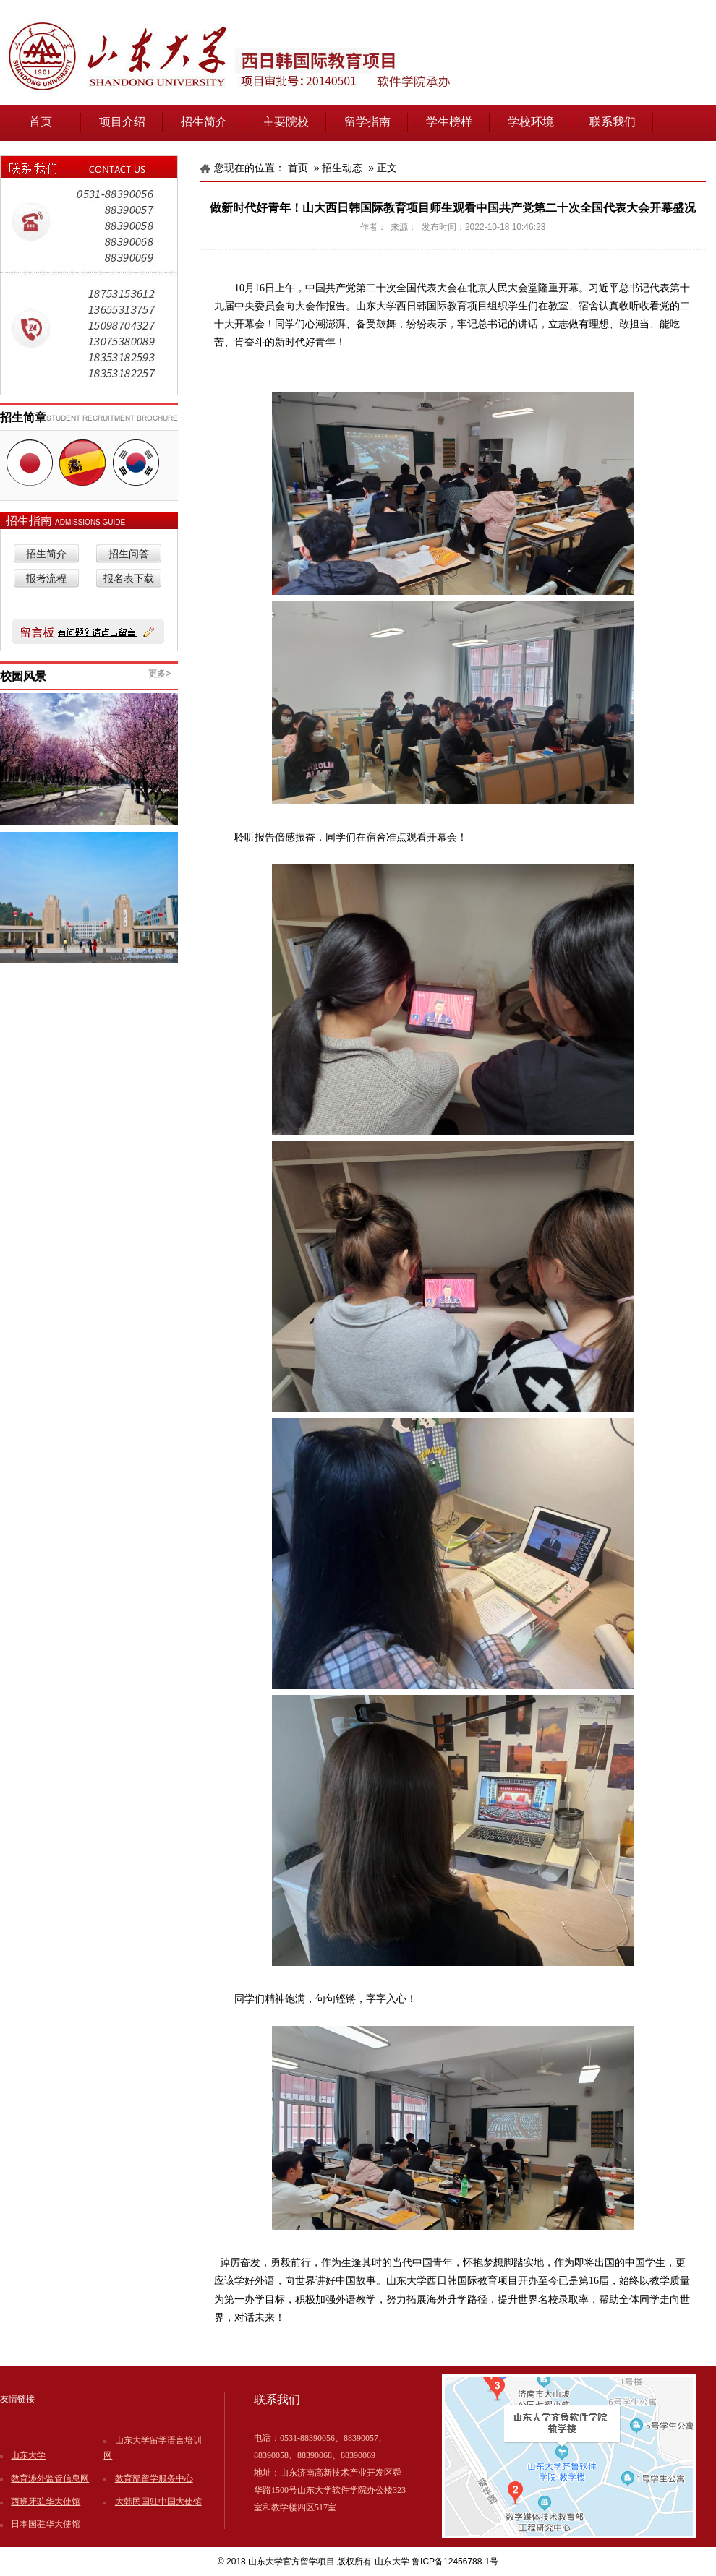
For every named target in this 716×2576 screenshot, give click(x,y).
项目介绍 (122, 122)
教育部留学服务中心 (154, 2478)
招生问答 (128, 554)
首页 (40, 122)
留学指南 (367, 122)
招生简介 (204, 122)
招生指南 (30, 521)
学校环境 (531, 122)
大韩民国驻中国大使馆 (158, 2501)
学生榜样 (449, 122)
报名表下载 (128, 578)
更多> (159, 674)
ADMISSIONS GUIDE (90, 522)
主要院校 (286, 122)
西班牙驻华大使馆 (45, 2501)
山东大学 (28, 2455)
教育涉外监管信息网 (50, 2478)
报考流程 (46, 578)
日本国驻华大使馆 (45, 2524)
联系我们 (612, 122)
